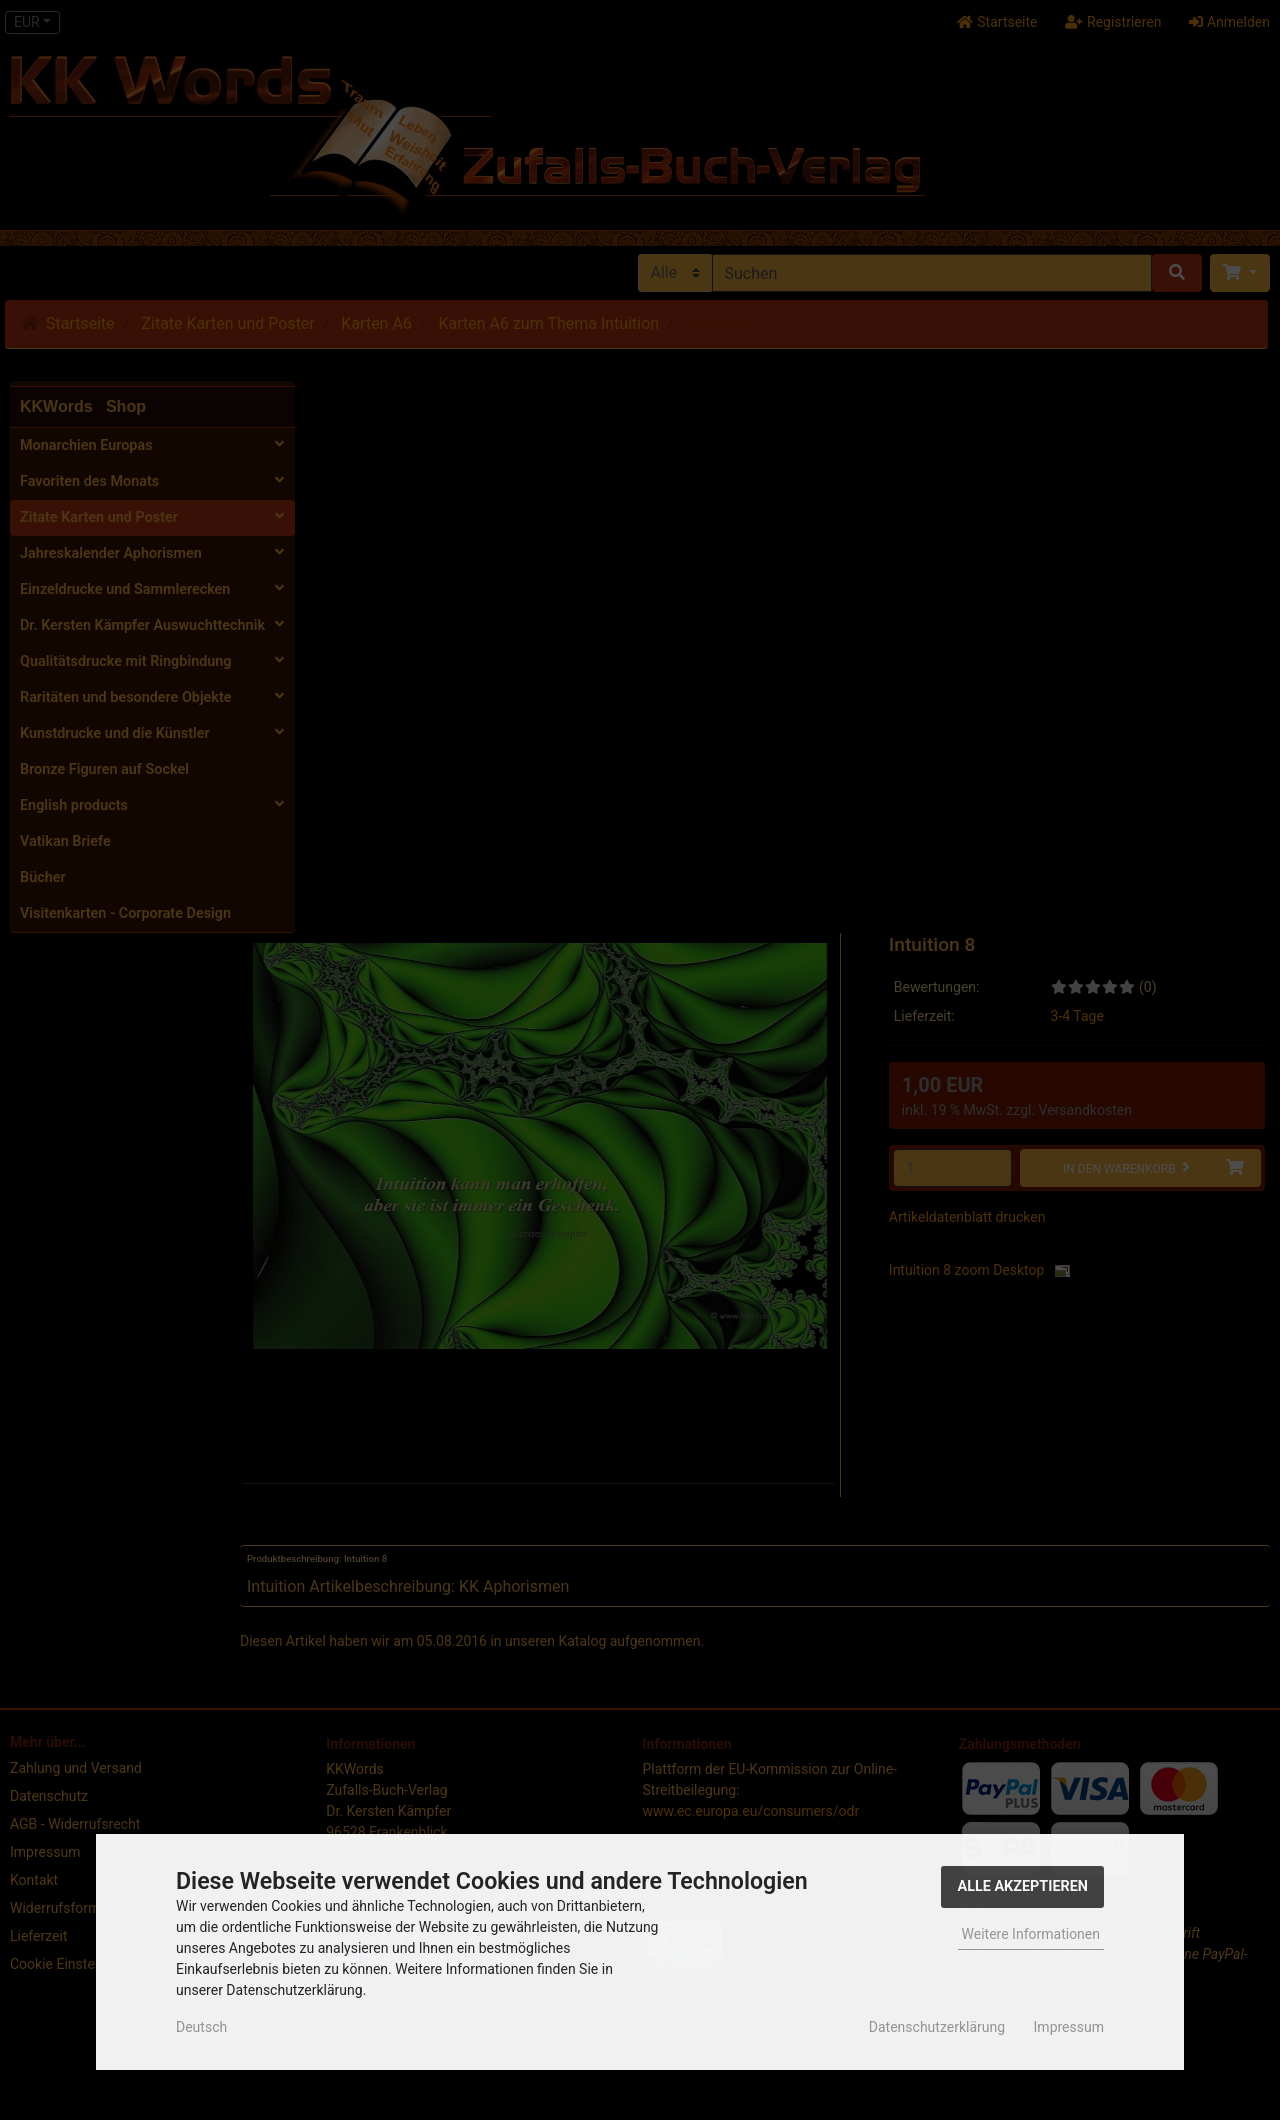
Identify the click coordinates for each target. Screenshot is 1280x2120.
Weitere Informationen (1031, 1934)
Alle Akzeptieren (1022, 1886)
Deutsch (201, 2027)
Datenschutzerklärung (937, 2027)
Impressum (1069, 2027)
